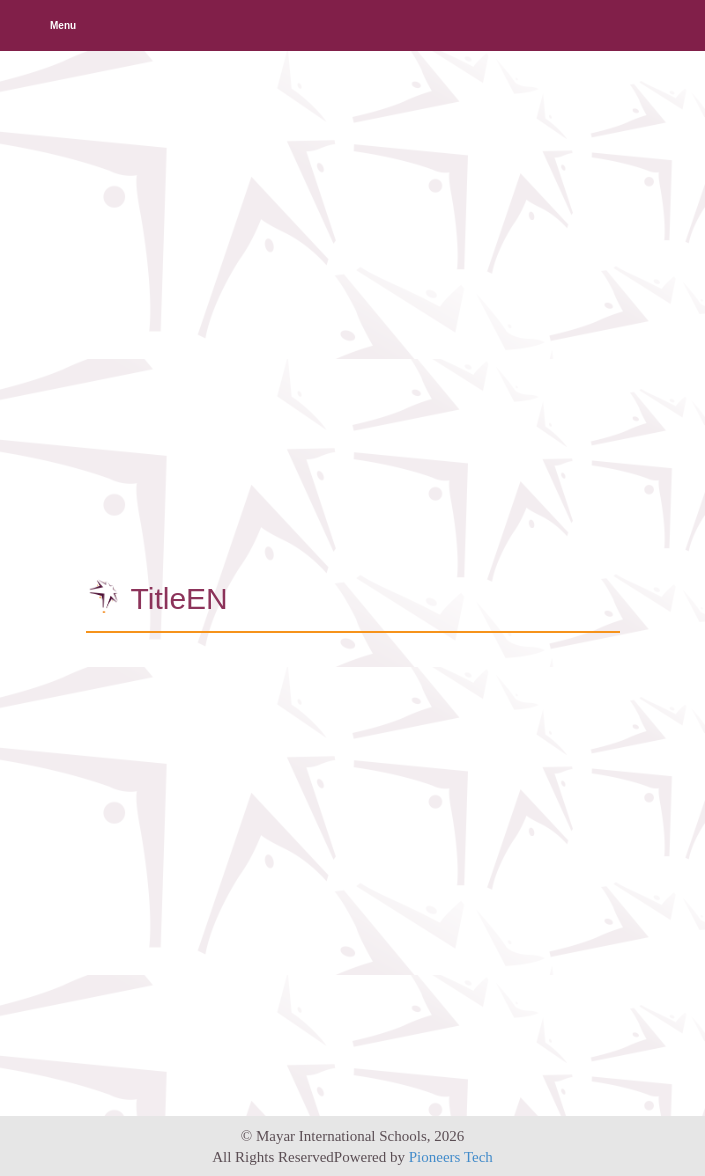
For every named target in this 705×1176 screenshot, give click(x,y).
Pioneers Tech (451, 1157)
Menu (63, 25)
